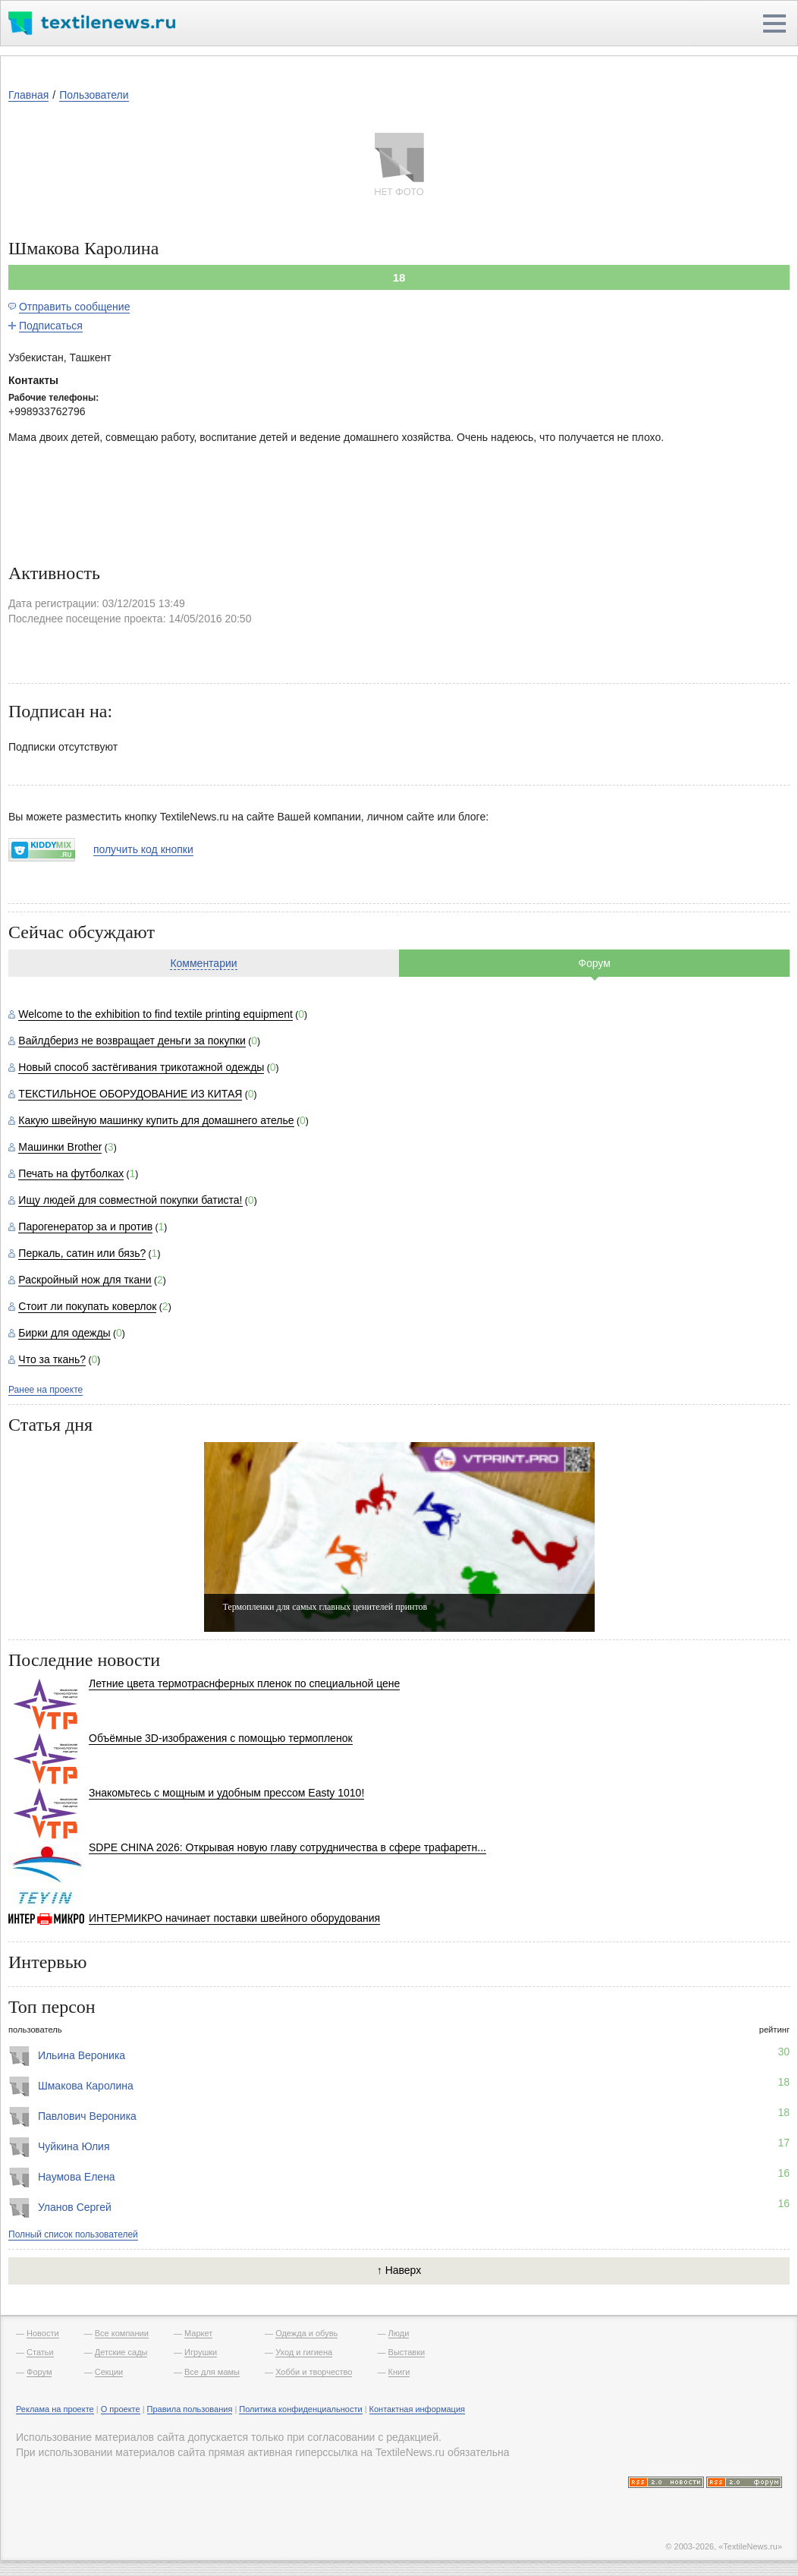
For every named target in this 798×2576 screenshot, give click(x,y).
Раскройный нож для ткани (84, 1280)
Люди (399, 2333)
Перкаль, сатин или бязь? (82, 1253)
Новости (43, 2333)
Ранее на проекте (45, 1389)
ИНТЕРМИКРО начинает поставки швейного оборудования (234, 1918)
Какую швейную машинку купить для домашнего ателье (156, 1120)
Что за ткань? (52, 1359)
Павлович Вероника (87, 2116)
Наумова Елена (76, 2177)
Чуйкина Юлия (74, 2146)
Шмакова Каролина (86, 2086)
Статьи (40, 2352)
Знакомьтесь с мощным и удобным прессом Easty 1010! (226, 1793)
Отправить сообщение (74, 307)
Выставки (407, 2352)
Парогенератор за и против (85, 1226)
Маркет (198, 2333)
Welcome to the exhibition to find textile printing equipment (155, 1014)
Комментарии (203, 963)
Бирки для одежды (64, 1333)
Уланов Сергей (75, 2207)
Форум (594, 963)
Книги (399, 2371)
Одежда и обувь (306, 2333)
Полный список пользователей (73, 2234)
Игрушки (200, 2352)
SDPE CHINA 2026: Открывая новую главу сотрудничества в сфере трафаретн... (287, 1847)
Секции (109, 2371)
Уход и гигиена (303, 2352)
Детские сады (121, 2352)
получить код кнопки (143, 849)
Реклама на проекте (55, 2409)
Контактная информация (417, 2409)
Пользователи (93, 95)
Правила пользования (190, 2409)
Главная (28, 95)
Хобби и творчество (313, 2371)
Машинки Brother (60, 1147)
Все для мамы (212, 2371)
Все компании (122, 2333)
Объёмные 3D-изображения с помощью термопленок (221, 1738)
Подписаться (51, 326)
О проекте (120, 2409)
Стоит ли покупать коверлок (87, 1306)
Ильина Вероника (81, 2055)
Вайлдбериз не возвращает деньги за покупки (132, 1040)
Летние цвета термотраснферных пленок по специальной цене (244, 1683)
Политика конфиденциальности (300, 2409)
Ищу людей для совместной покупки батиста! (130, 1200)
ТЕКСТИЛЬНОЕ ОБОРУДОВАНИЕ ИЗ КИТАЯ (130, 1094)
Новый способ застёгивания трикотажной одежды (141, 1067)
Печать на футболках (71, 1173)
